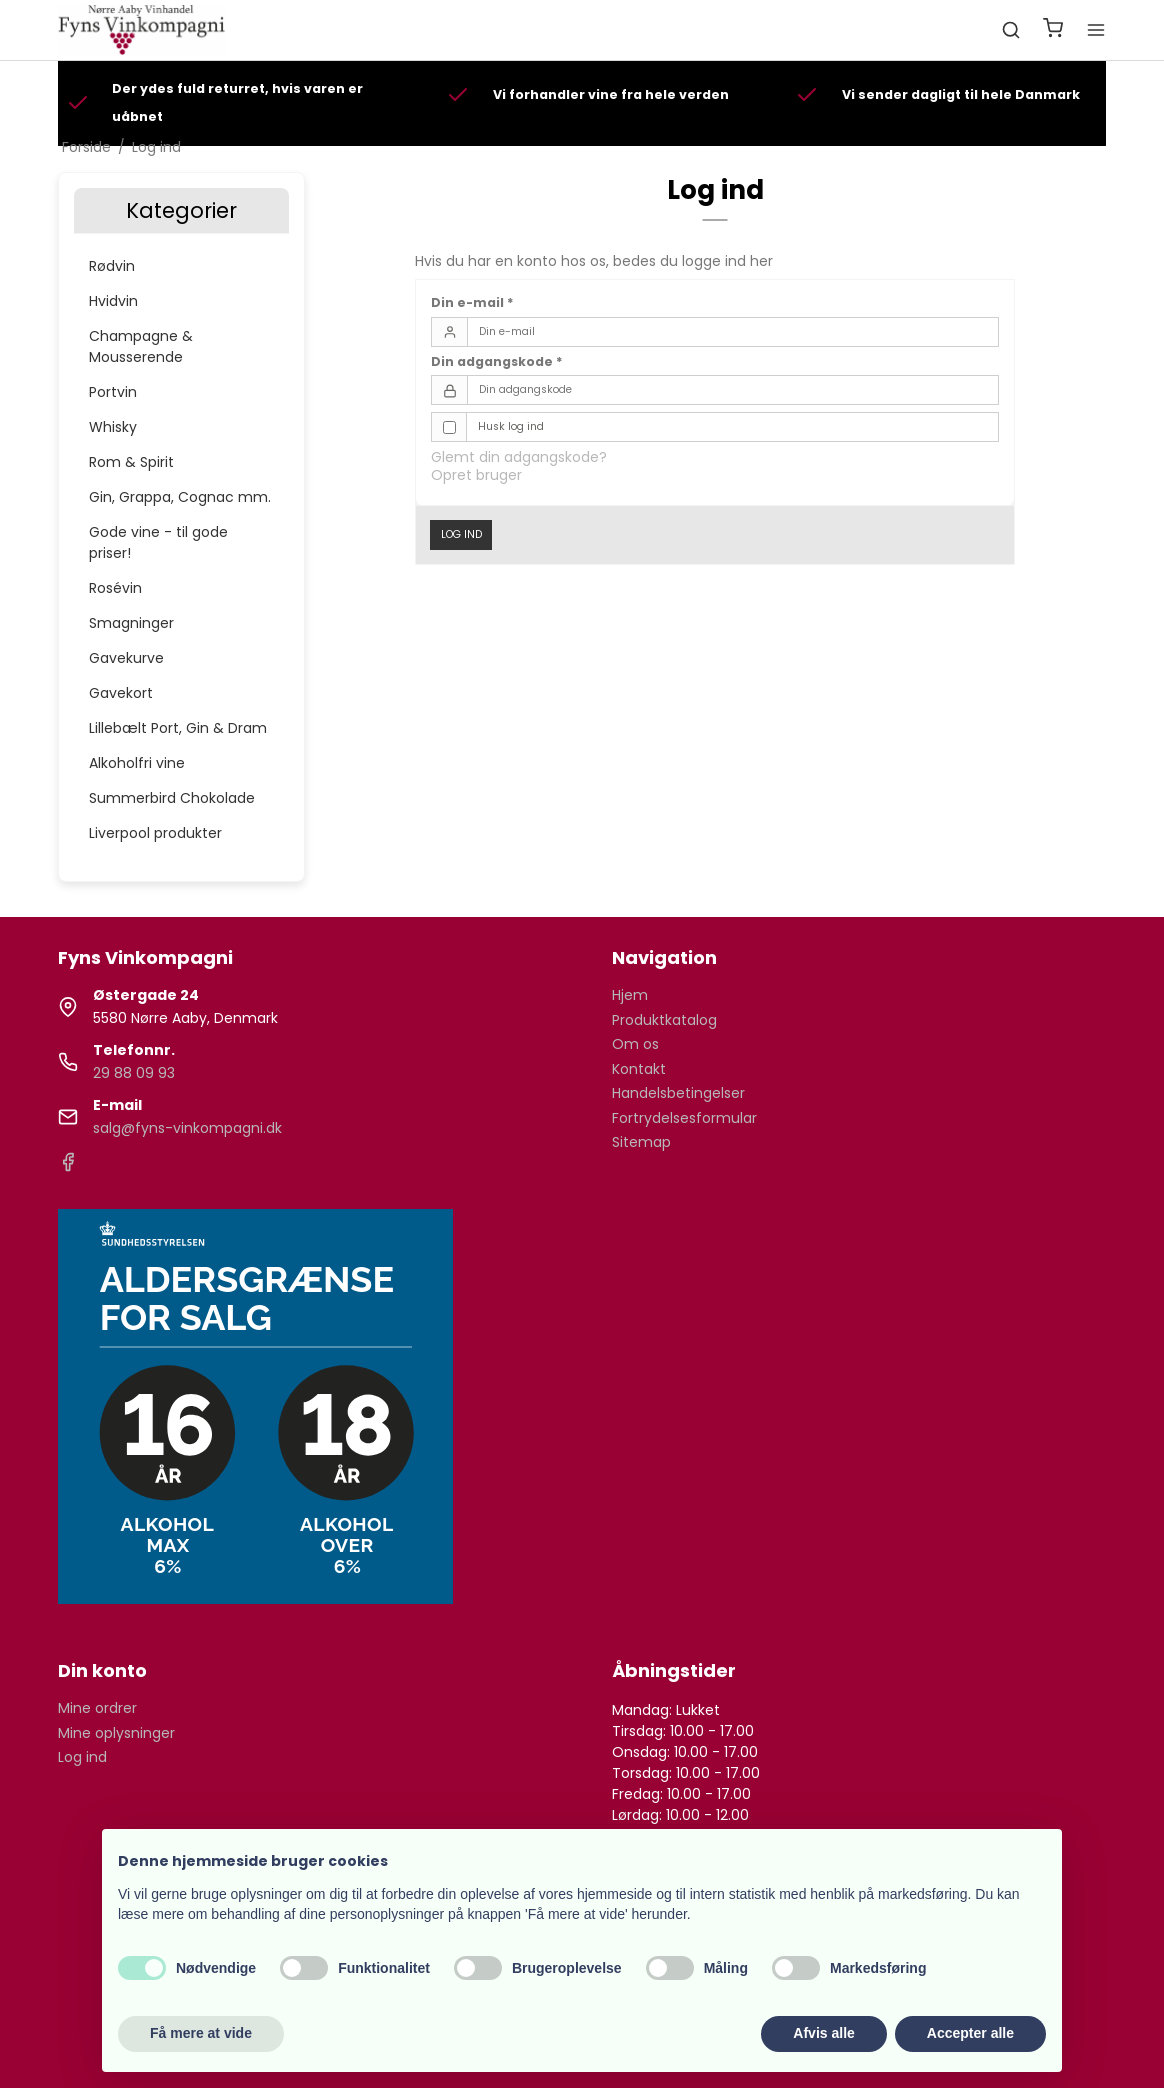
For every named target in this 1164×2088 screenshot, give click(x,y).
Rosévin (115, 588)
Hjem (630, 995)
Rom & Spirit (131, 462)
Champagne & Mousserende (141, 346)
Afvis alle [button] (823, 2033)
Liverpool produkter (155, 833)
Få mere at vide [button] (201, 2033)
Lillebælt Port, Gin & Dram (178, 728)
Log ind (461, 534)
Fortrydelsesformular (684, 1118)
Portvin (113, 392)
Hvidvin (113, 301)
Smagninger (131, 623)
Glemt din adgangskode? (519, 457)
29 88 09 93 (134, 1073)
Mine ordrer (97, 1708)
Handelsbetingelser (678, 1093)
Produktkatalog (664, 1020)
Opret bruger (476, 475)
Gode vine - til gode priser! (158, 542)
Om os (635, 1044)
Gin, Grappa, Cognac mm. (180, 497)
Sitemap (641, 1142)
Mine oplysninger (116, 1733)
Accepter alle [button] (970, 2033)
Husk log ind (511, 426)
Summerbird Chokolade (172, 798)
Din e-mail (472, 302)
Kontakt (639, 1069)
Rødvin (112, 266)
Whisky (113, 427)
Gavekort (121, 693)
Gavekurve (126, 658)
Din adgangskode (497, 361)
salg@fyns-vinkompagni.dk (187, 1128)
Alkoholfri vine (137, 763)
